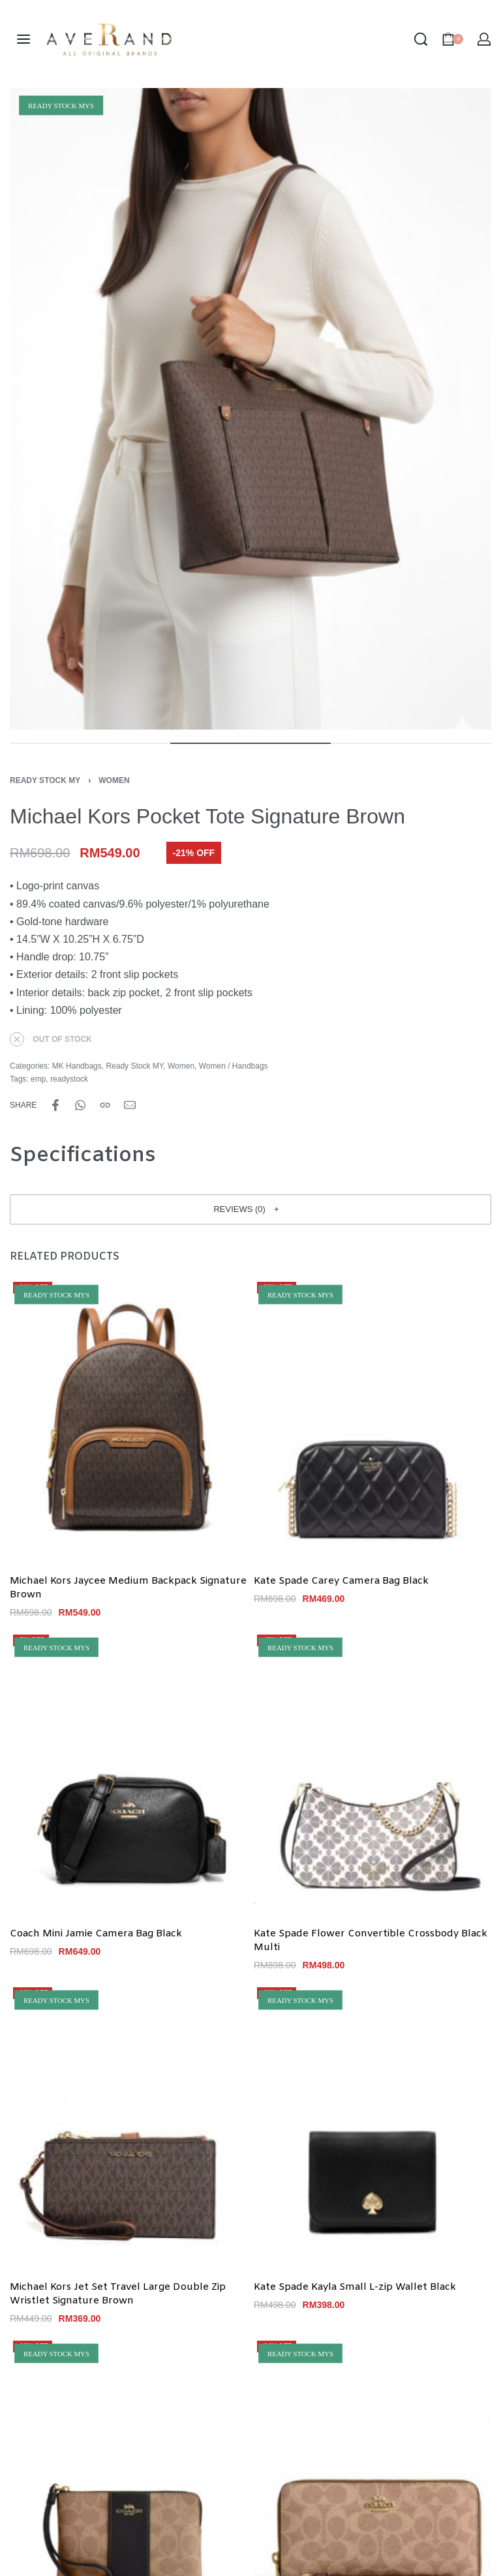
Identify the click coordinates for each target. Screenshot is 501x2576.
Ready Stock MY (45, 780)
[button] (250, 1209)
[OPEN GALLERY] (250, 409)
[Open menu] (23, 39)
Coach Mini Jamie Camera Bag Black (96, 1934)
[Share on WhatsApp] (80, 1105)
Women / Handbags (233, 1066)
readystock (69, 1079)
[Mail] (130, 1105)
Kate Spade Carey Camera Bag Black (341, 1581)
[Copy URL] (105, 1105)
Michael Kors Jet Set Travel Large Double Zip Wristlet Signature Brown (118, 2294)
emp (38, 1079)
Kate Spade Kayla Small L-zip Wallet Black (355, 2287)
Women (114, 780)
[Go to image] (90, 743)
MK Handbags (77, 1066)
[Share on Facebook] (55, 1105)
